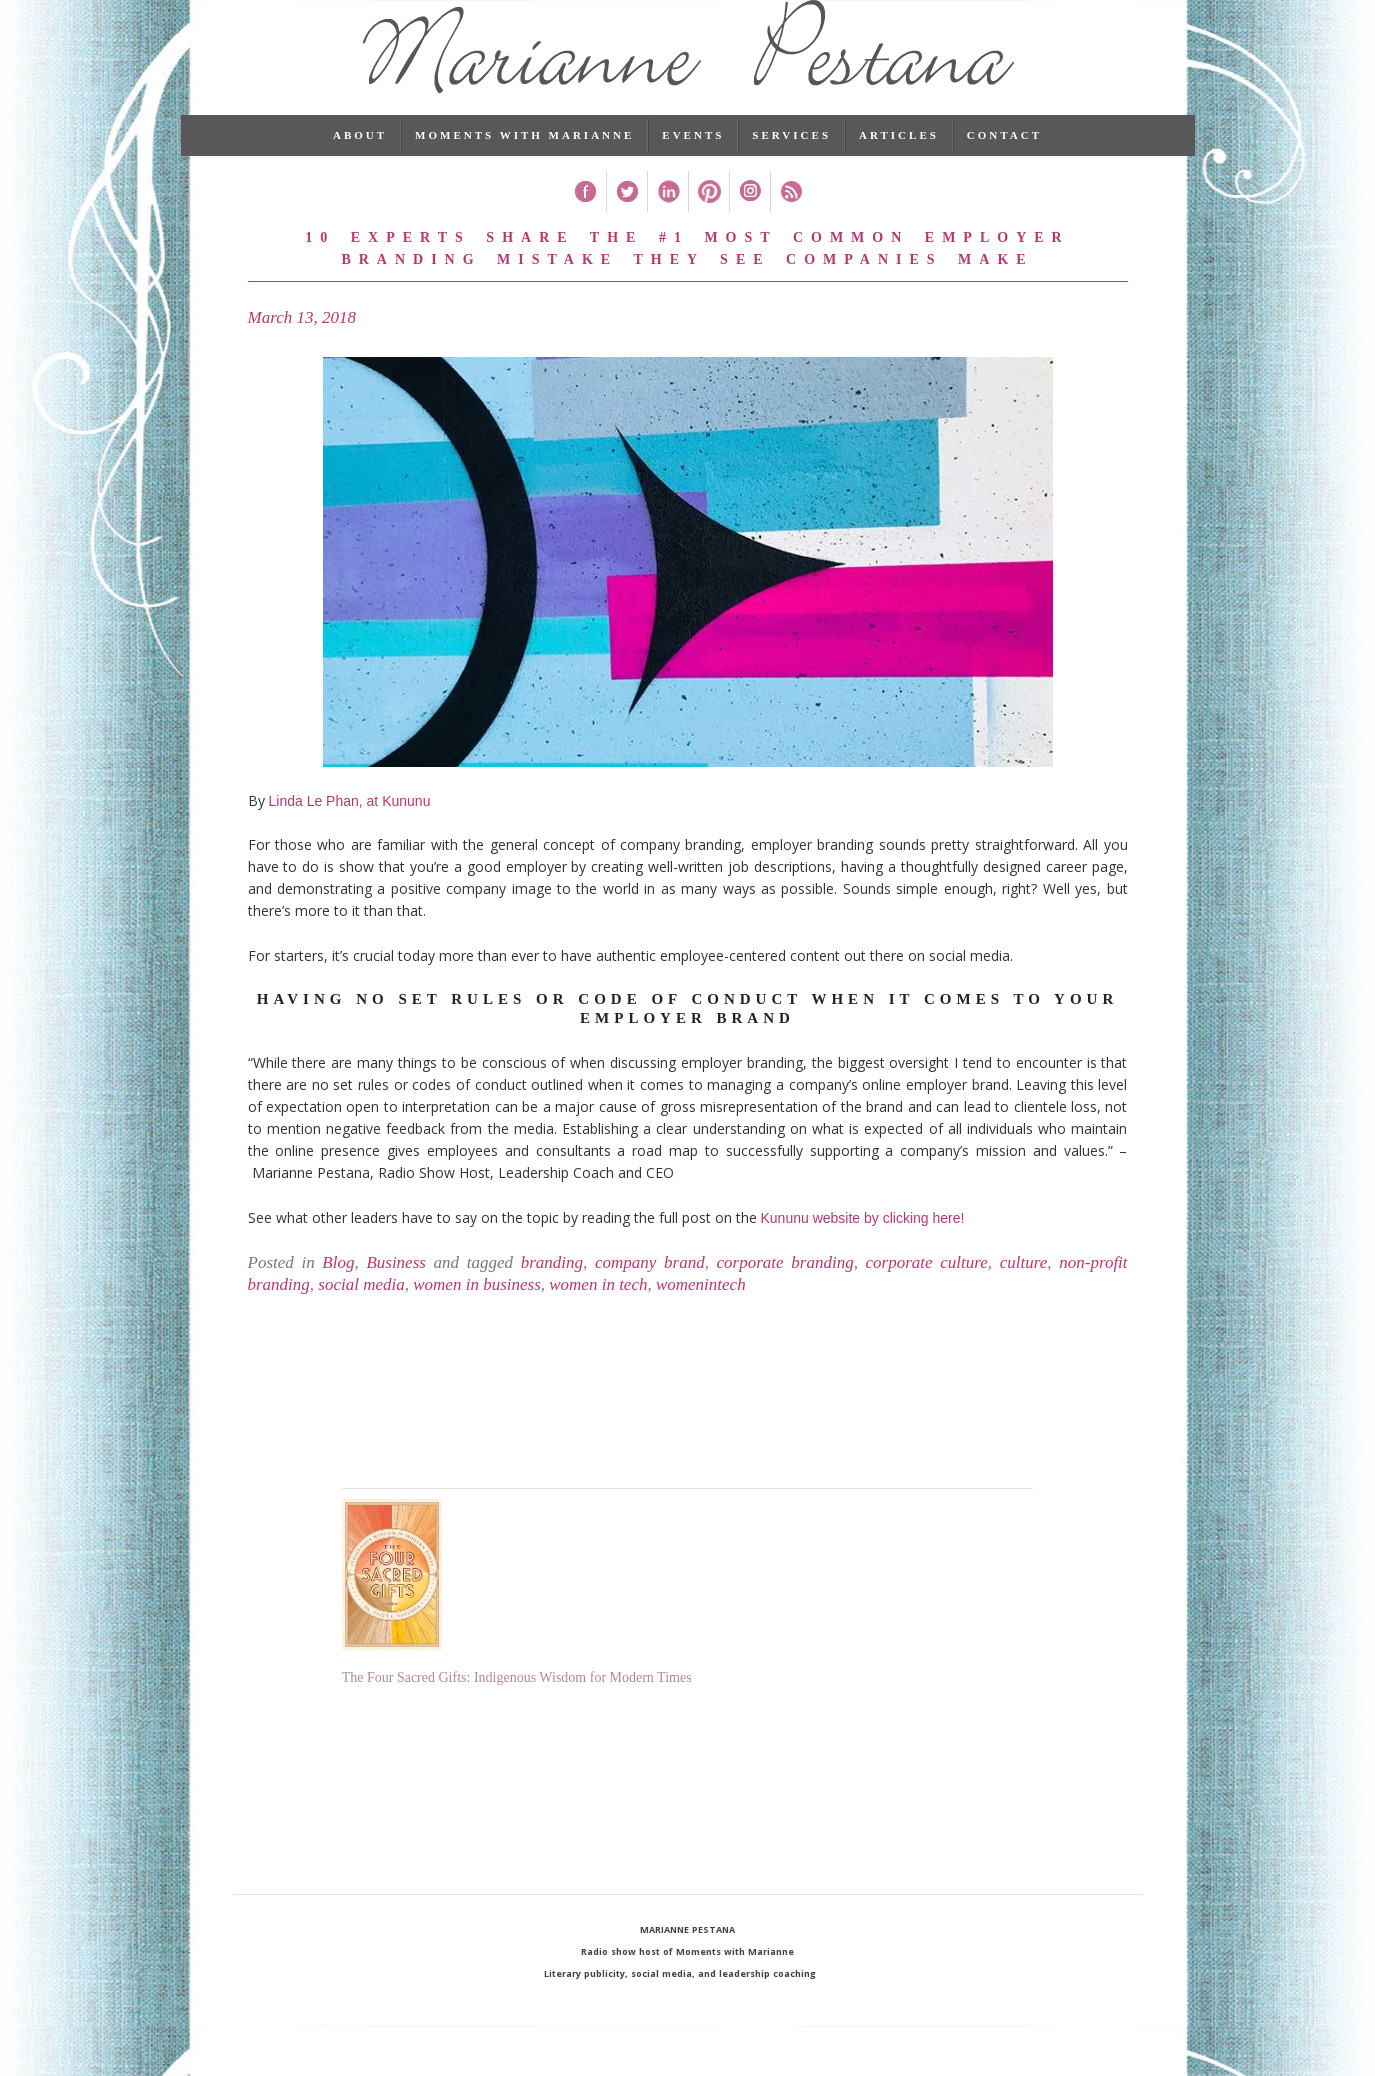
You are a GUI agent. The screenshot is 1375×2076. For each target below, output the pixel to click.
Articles (899, 165)
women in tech (598, 1314)
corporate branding (785, 1292)
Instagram (749, 221)
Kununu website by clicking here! (863, 1248)
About (360, 165)
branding (552, 1292)
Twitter (626, 221)
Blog (338, 1292)
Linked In (667, 221)
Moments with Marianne (524, 165)
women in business (477, 1314)
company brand (650, 1292)
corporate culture (927, 1292)
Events (693, 165)
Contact (1004, 165)
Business (396, 1292)
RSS (790, 221)
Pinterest (708, 221)
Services (791, 165)
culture (1024, 1292)
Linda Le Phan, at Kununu (350, 830)
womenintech (701, 1314)
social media (361, 1314)
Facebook (585, 221)
